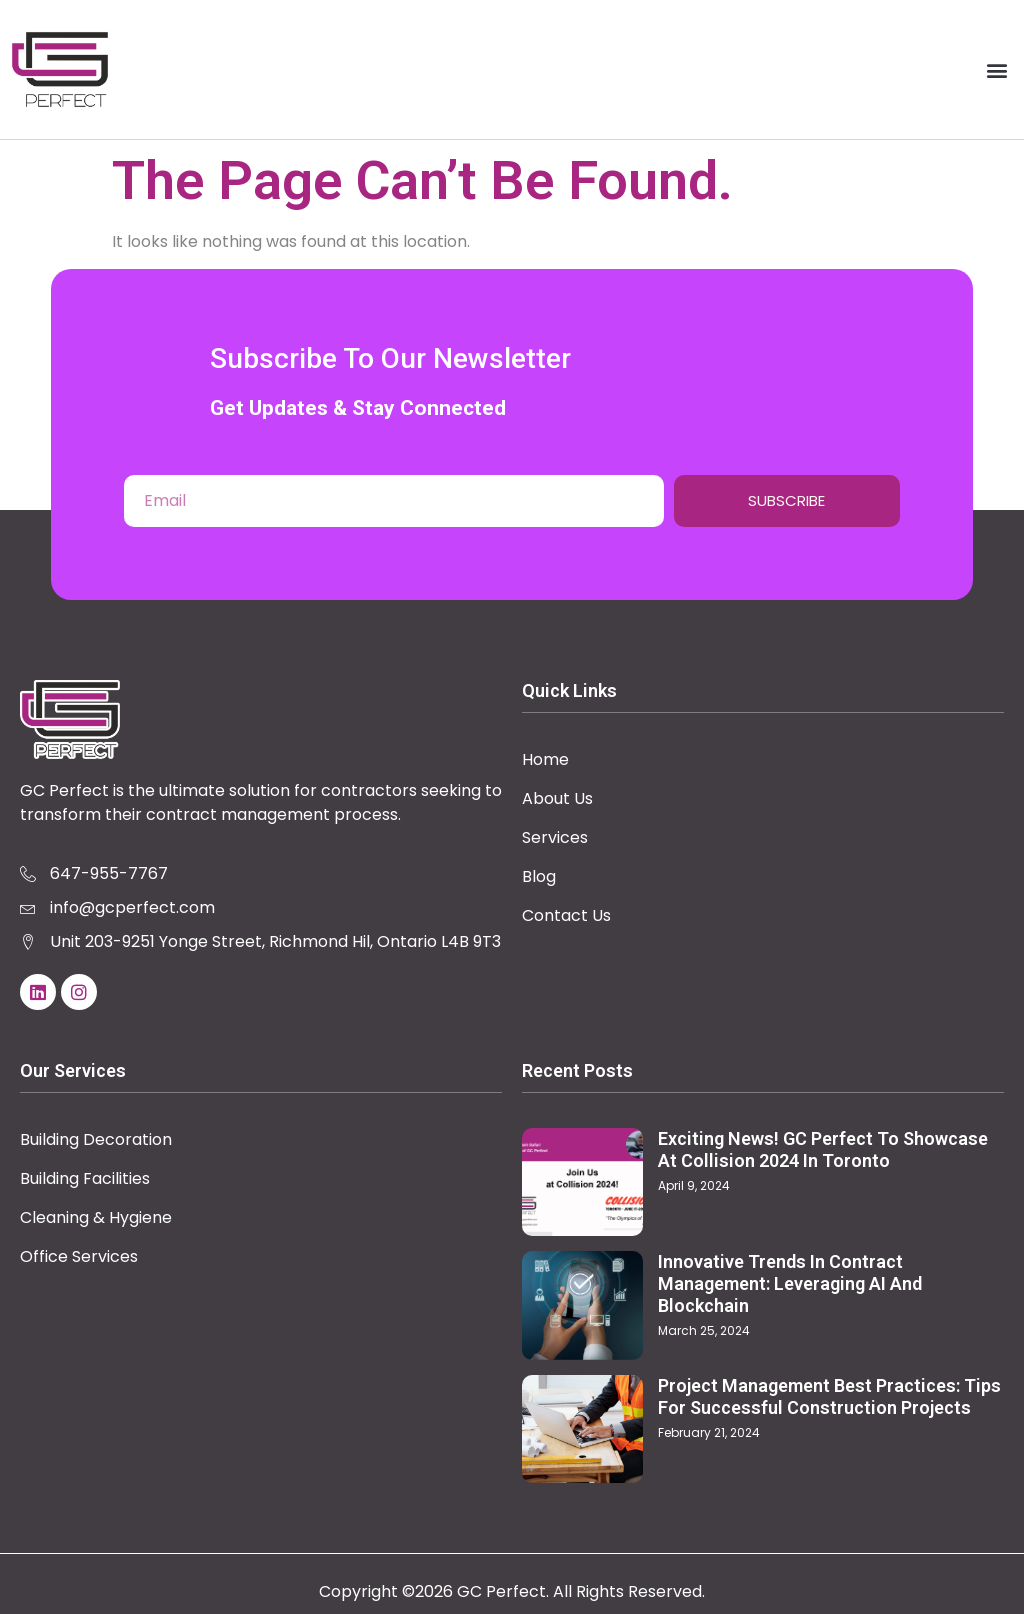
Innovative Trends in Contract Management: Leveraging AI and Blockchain (790, 1283)
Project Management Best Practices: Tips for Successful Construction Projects (829, 1396)
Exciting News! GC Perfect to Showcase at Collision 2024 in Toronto (823, 1149)
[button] (997, 69)
